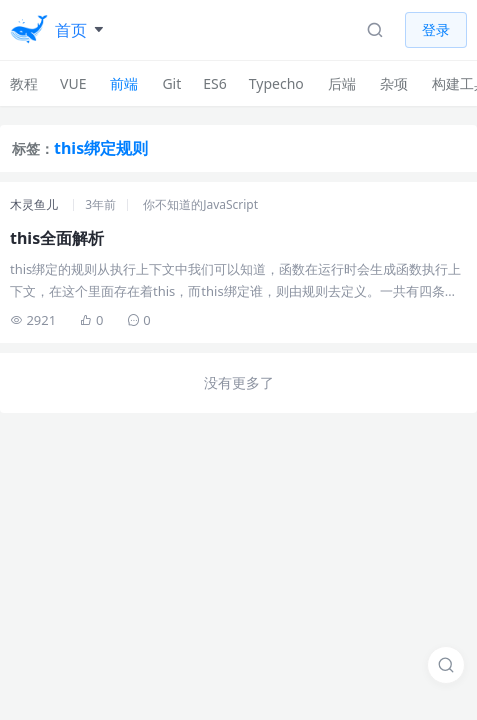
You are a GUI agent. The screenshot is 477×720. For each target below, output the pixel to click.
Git (171, 83)
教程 (24, 83)
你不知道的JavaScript (200, 204)
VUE (73, 83)
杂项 (394, 83)
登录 (436, 29)
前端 (124, 83)
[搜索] (446, 665)
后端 (342, 83)
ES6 (214, 83)
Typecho (276, 83)
